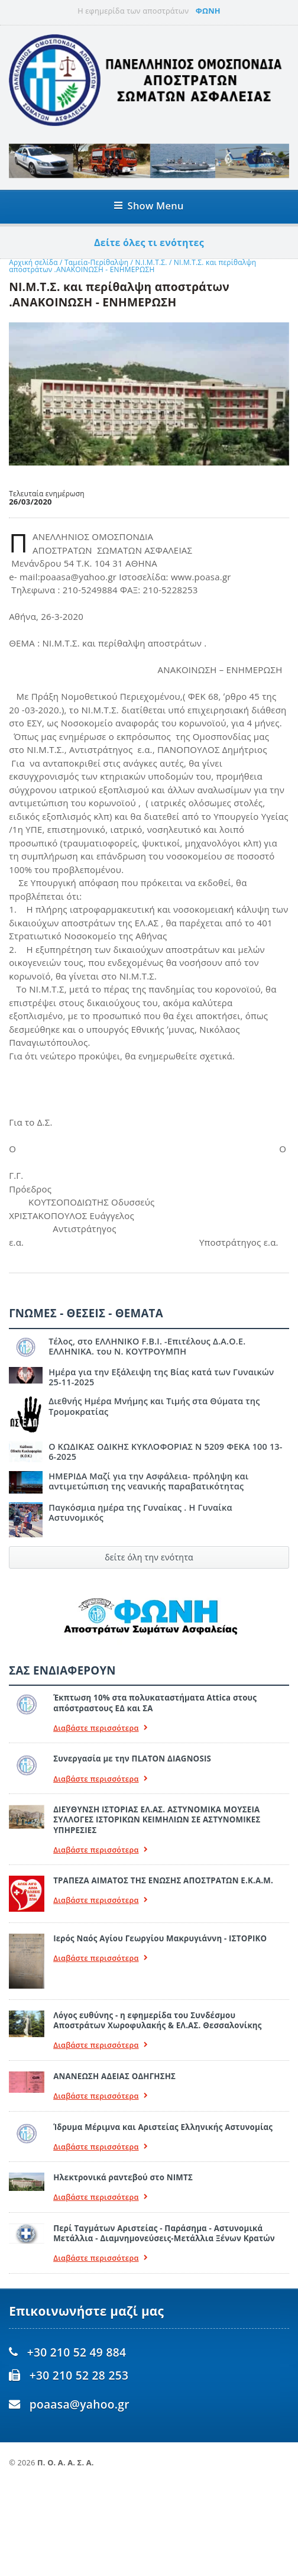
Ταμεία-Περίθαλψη (96, 262)
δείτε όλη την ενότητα (149, 1557)
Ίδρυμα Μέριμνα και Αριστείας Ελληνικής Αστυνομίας (163, 2127)
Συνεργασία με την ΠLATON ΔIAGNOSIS (132, 1758)
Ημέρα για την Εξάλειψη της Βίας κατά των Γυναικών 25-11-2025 (161, 1377)
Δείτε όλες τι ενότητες (149, 242)
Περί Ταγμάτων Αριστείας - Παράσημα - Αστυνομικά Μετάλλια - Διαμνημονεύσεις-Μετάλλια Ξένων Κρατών (164, 2233)
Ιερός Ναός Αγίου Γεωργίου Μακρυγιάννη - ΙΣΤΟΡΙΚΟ (160, 1938)
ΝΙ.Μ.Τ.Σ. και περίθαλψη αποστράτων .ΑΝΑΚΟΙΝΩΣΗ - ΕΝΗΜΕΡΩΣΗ (132, 265)
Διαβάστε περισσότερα (100, 1728)
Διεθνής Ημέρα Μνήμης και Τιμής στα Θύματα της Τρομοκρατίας (154, 1406)
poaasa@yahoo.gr (79, 2404)
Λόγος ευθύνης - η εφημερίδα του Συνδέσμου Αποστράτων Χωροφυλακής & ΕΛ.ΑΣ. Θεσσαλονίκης (157, 2020)
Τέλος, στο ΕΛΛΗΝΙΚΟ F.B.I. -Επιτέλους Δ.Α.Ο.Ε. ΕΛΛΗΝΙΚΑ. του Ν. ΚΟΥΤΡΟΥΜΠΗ (146, 1346)
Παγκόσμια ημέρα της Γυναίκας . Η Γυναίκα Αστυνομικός (140, 1512)
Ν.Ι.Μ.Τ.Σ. (152, 262)
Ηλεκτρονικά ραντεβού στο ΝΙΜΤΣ (123, 2177)
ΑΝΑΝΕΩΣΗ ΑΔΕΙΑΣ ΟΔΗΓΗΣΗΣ (114, 2076)
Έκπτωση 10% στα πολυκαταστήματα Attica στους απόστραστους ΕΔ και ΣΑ (155, 1702)
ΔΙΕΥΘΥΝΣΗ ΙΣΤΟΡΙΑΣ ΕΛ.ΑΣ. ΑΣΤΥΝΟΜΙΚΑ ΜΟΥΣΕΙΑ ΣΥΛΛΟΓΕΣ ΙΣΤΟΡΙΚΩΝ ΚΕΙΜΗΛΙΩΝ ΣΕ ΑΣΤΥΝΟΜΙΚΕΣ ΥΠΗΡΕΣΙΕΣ (156, 1819)
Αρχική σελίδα (33, 262)
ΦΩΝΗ (208, 10)
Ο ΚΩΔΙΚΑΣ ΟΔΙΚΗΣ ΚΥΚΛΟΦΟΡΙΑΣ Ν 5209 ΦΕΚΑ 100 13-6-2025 (165, 1451)
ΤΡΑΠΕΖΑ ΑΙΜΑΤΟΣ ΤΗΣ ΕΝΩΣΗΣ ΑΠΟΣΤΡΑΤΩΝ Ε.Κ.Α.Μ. (163, 1880)
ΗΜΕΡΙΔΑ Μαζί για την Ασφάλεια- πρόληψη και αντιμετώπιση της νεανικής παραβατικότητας (148, 1481)
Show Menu (148, 205)
